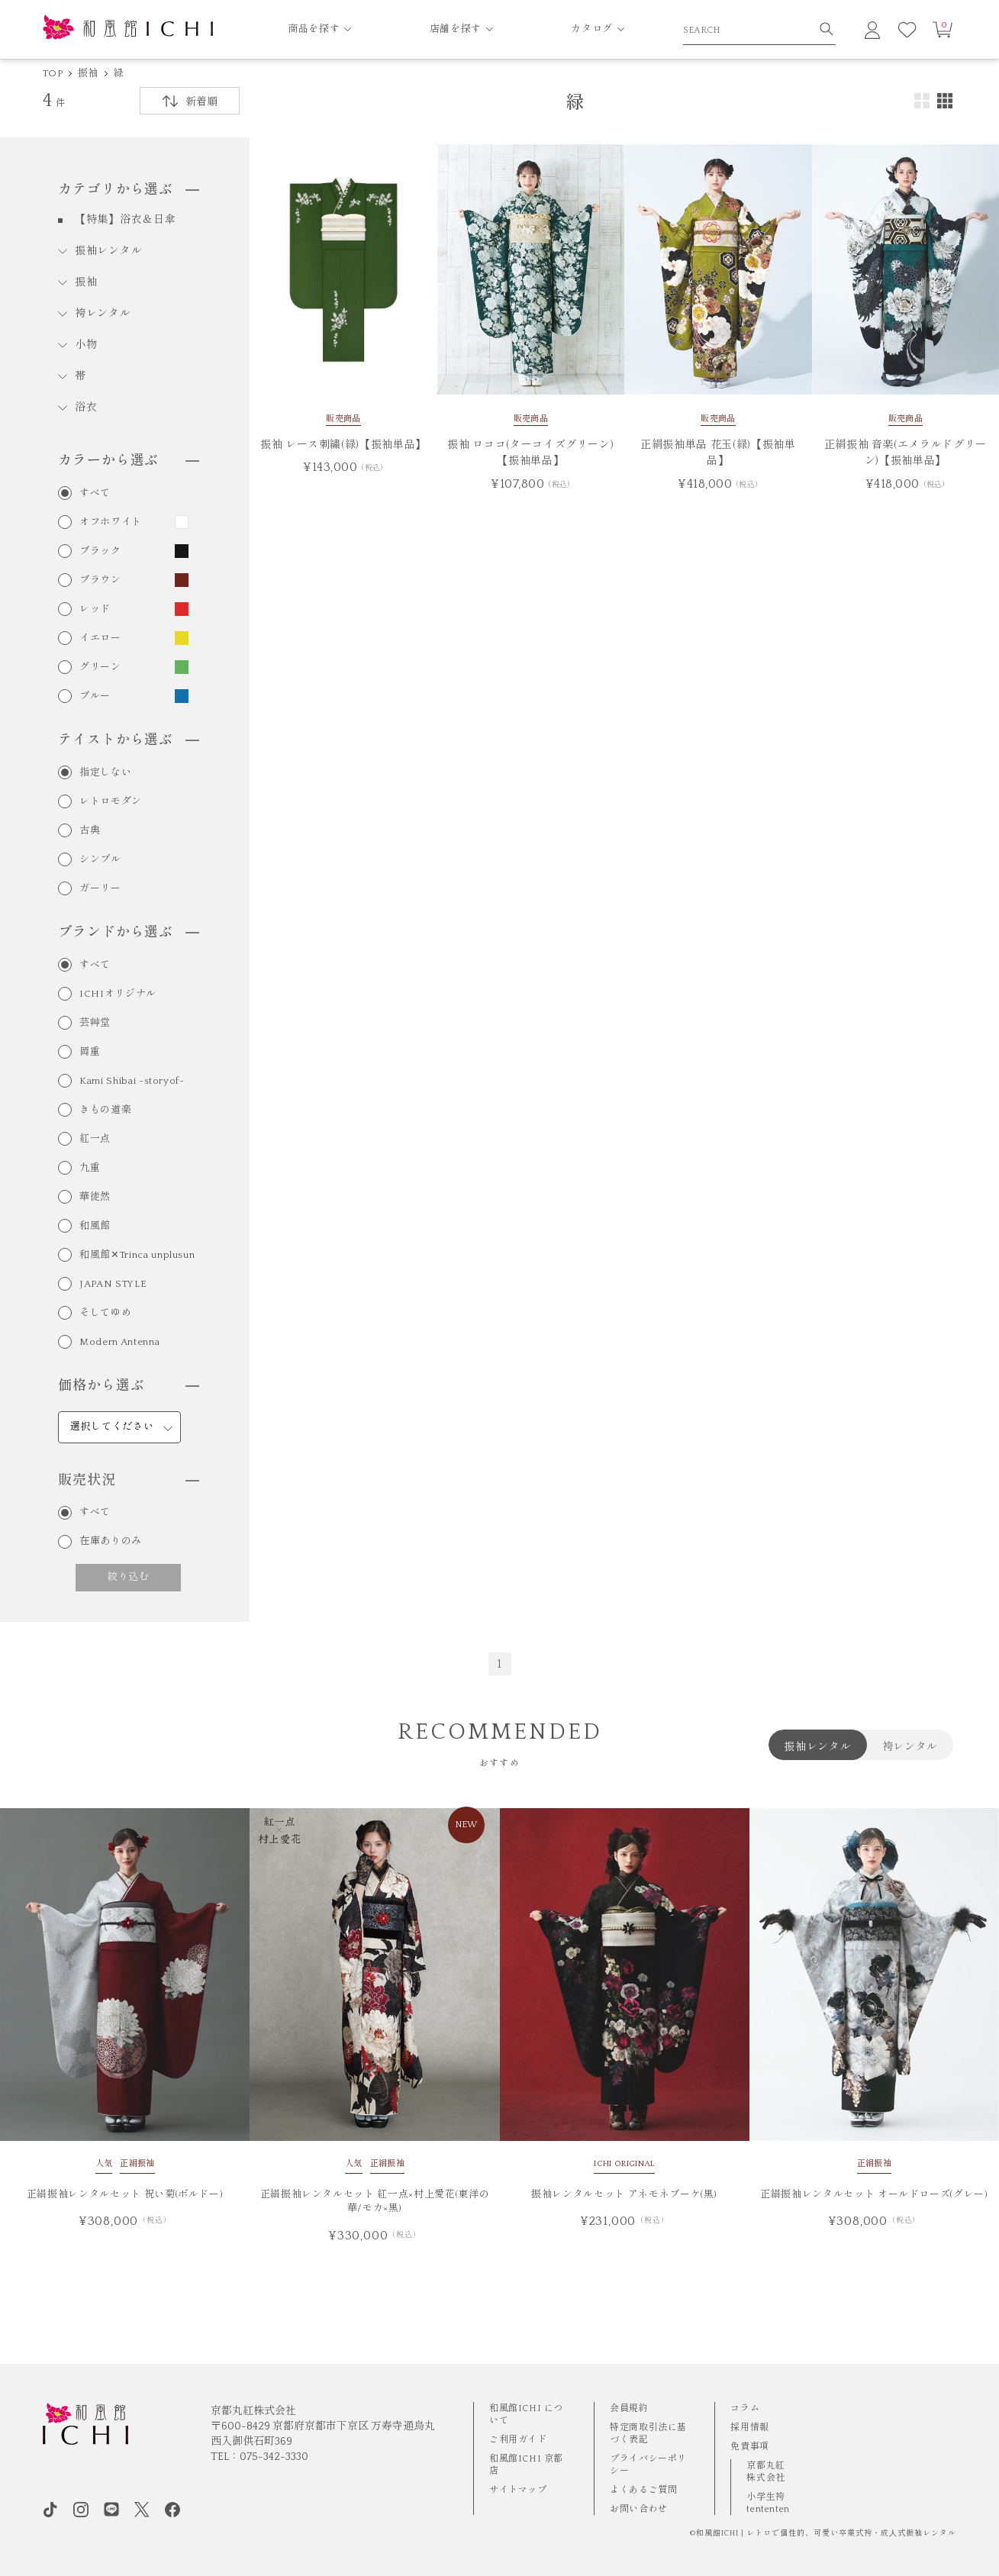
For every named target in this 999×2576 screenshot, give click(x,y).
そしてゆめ (105, 1313)
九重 (89, 1168)
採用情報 (749, 2428)
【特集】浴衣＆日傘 (125, 220)
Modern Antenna (119, 1342)
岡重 (89, 1052)
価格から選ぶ (128, 1386)
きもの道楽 (105, 1110)
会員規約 (629, 2408)
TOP (53, 73)
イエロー (100, 638)
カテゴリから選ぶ (128, 190)
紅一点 (95, 1139)
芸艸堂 (95, 1023)
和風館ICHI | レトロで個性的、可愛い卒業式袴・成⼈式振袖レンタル (826, 2533)
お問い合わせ (639, 2509)
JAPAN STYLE (113, 1284)
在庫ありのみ (110, 1541)
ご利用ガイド (518, 2440)
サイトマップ (518, 2490)
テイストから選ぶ (128, 740)
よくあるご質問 (643, 2490)
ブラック (100, 551)
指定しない (105, 773)
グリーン (100, 667)
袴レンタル (103, 314)
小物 (86, 345)
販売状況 (128, 1480)
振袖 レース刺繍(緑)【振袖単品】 (343, 445)
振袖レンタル (108, 251)
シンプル (100, 860)
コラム (744, 2408)
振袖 (88, 73)
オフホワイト (110, 522)
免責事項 (749, 2447)
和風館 (95, 1226)
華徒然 (95, 1197)
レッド (95, 609)
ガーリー (100, 889)
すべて (95, 493)
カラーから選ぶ (128, 461)
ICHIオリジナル (117, 994)
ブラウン (100, 580)
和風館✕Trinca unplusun (137, 1255)
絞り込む (129, 1577)
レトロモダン (110, 802)
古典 (89, 831)
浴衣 (86, 407)
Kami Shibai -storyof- (132, 1081)
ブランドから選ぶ (128, 932)
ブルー (95, 696)
